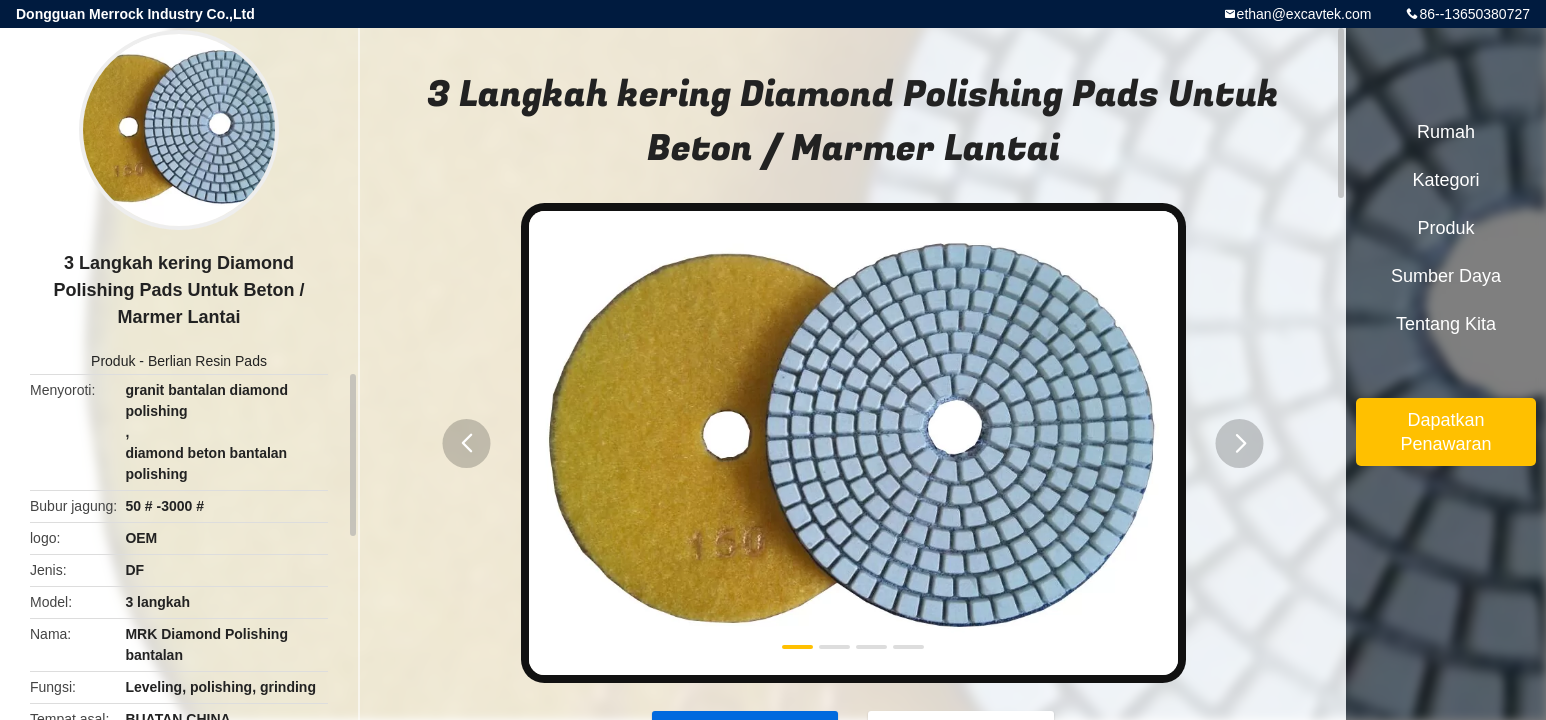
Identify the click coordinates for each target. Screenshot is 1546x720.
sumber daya (1446, 276)
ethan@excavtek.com (1304, 14)
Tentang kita (1446, 324)
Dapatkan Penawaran (1445, 432)
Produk (113, 361)
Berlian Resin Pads (207, 361)
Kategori (1445, 180)
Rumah (1446, 132)
